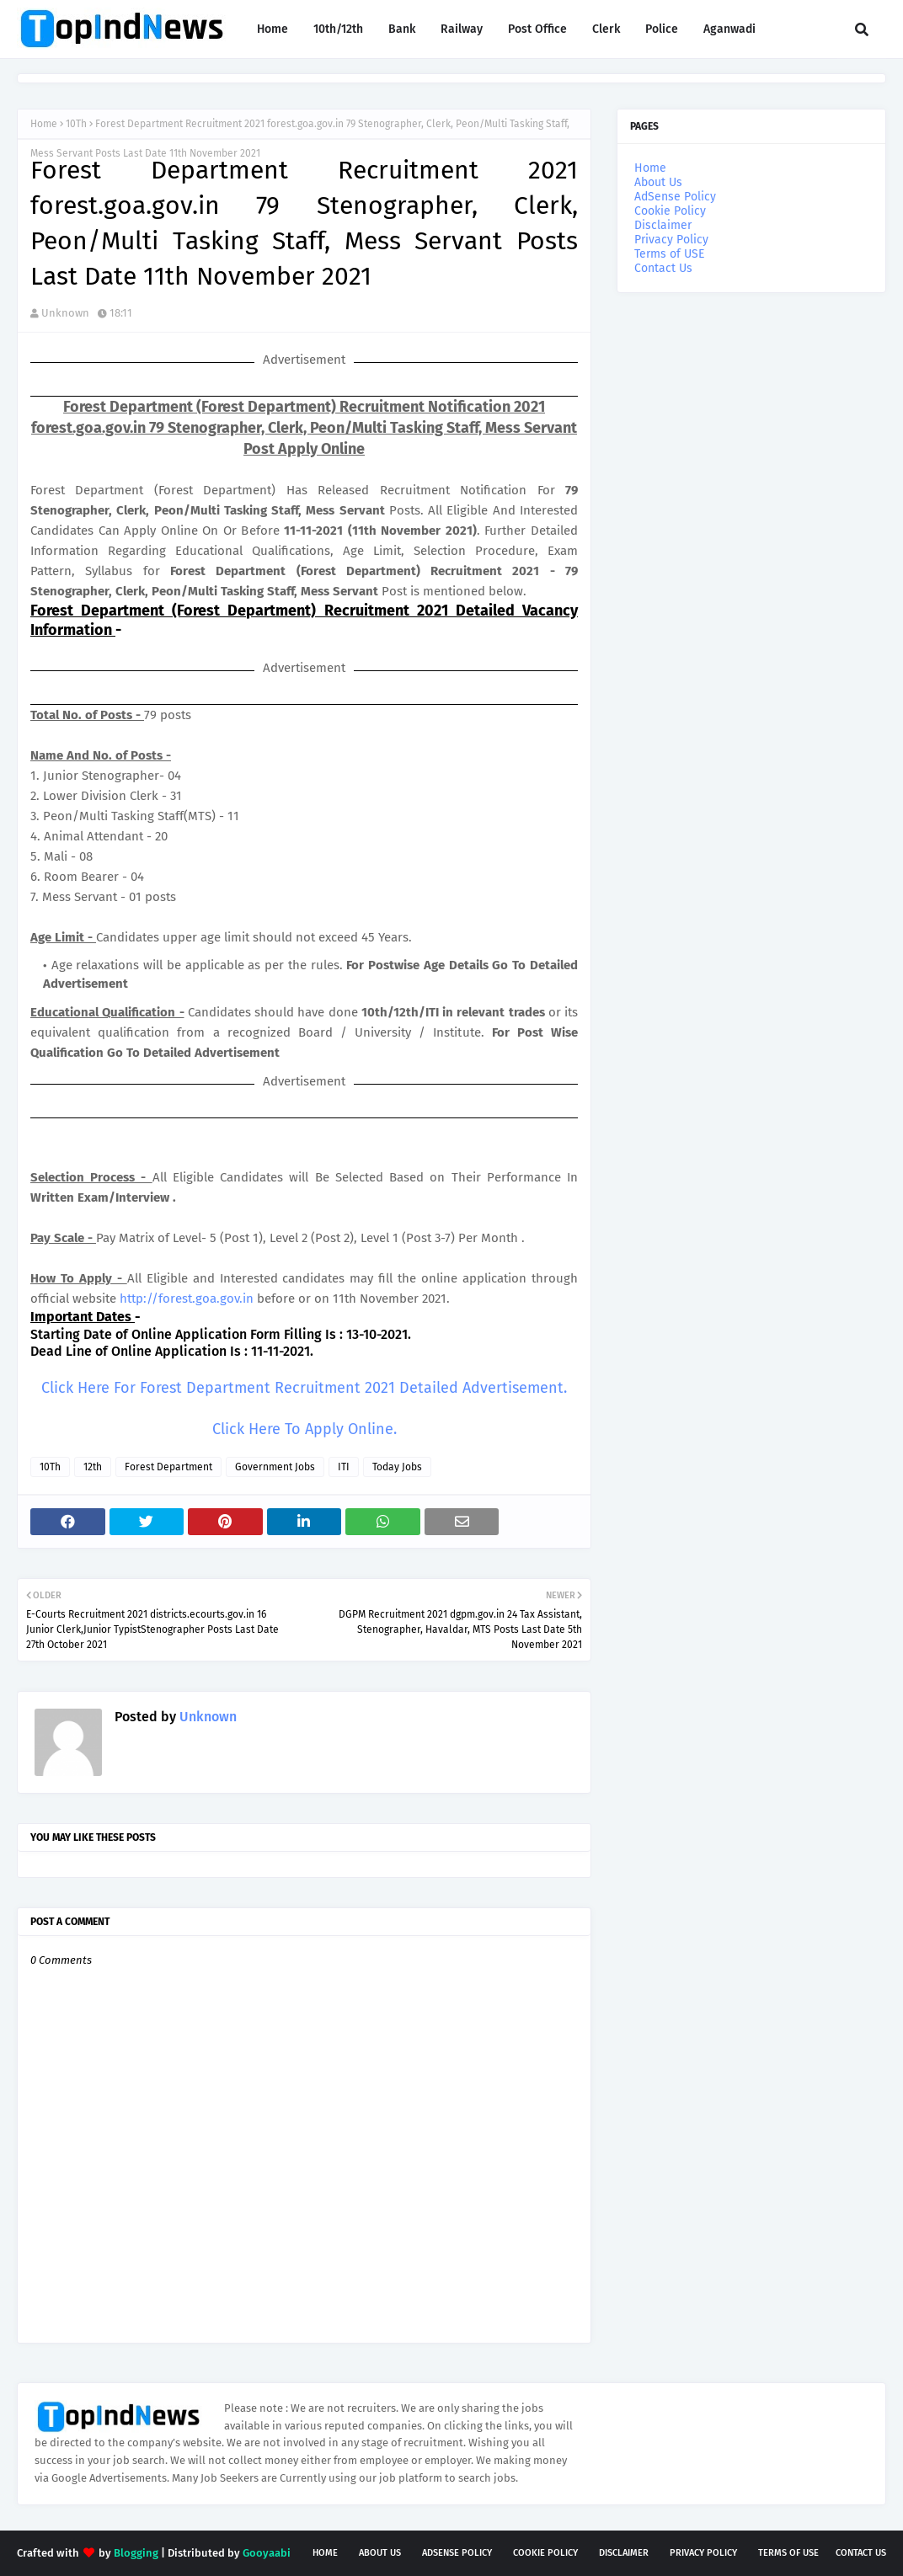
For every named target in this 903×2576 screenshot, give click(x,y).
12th (92, 1467)
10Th (76, 124)
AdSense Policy (675, 196)
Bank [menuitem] (401, 29)
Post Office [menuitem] (537, 29)
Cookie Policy (670, 211)
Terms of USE (669, 254)
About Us (658, 182)
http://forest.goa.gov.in (187, 1298)
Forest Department (168, 1467)
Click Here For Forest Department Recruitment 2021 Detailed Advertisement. (304, 1388)
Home (43, 124)
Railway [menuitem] (462, 29)
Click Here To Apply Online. (304, 1429)
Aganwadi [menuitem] (729, 29)
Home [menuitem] (272, 29)
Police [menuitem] (661, 29)
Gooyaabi (267, 2553)
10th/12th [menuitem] (338, 29)
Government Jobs (275, 1467)
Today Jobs (397, 1467)
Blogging (136, 2553)
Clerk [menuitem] (606, 29)
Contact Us (663, 268)
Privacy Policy (671, 239)
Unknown (65, 313)
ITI (344, 1467)
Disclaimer (663, 225)
